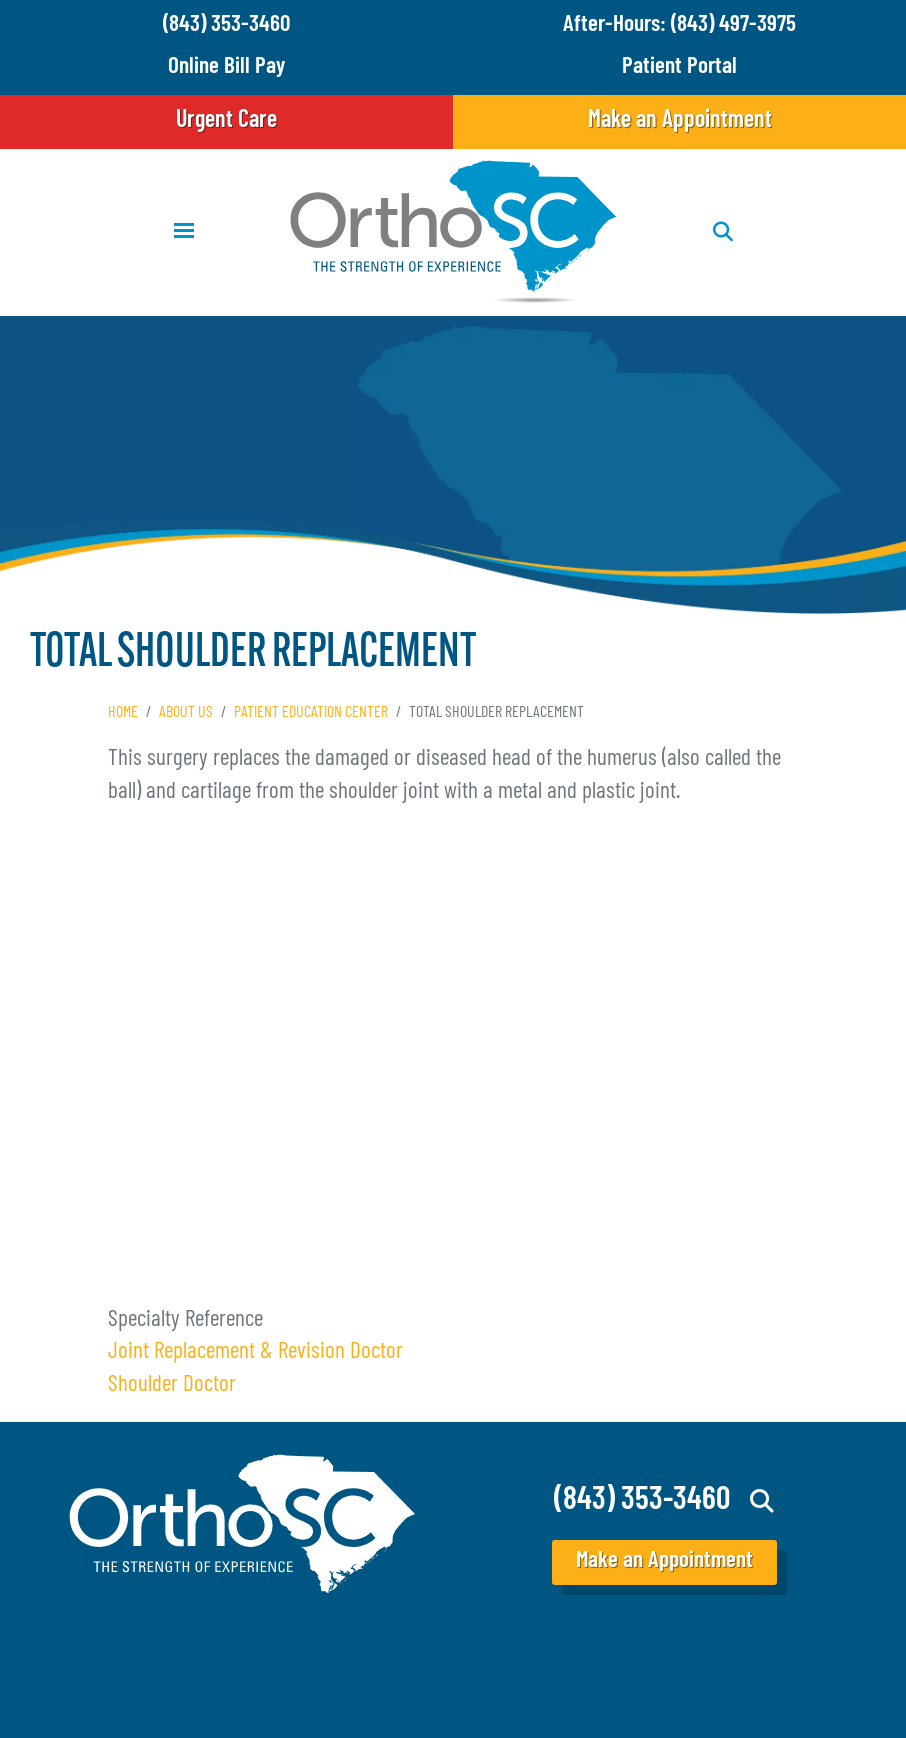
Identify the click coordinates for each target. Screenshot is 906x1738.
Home (123, 713)
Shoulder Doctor (172, 1385)
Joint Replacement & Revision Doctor (255, 1352)
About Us (186, 713)
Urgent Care (226, 121)
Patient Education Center (311, 713)
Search (762, 1501)
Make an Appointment (680, 121)
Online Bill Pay (226, 67)
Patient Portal (679, 67)
